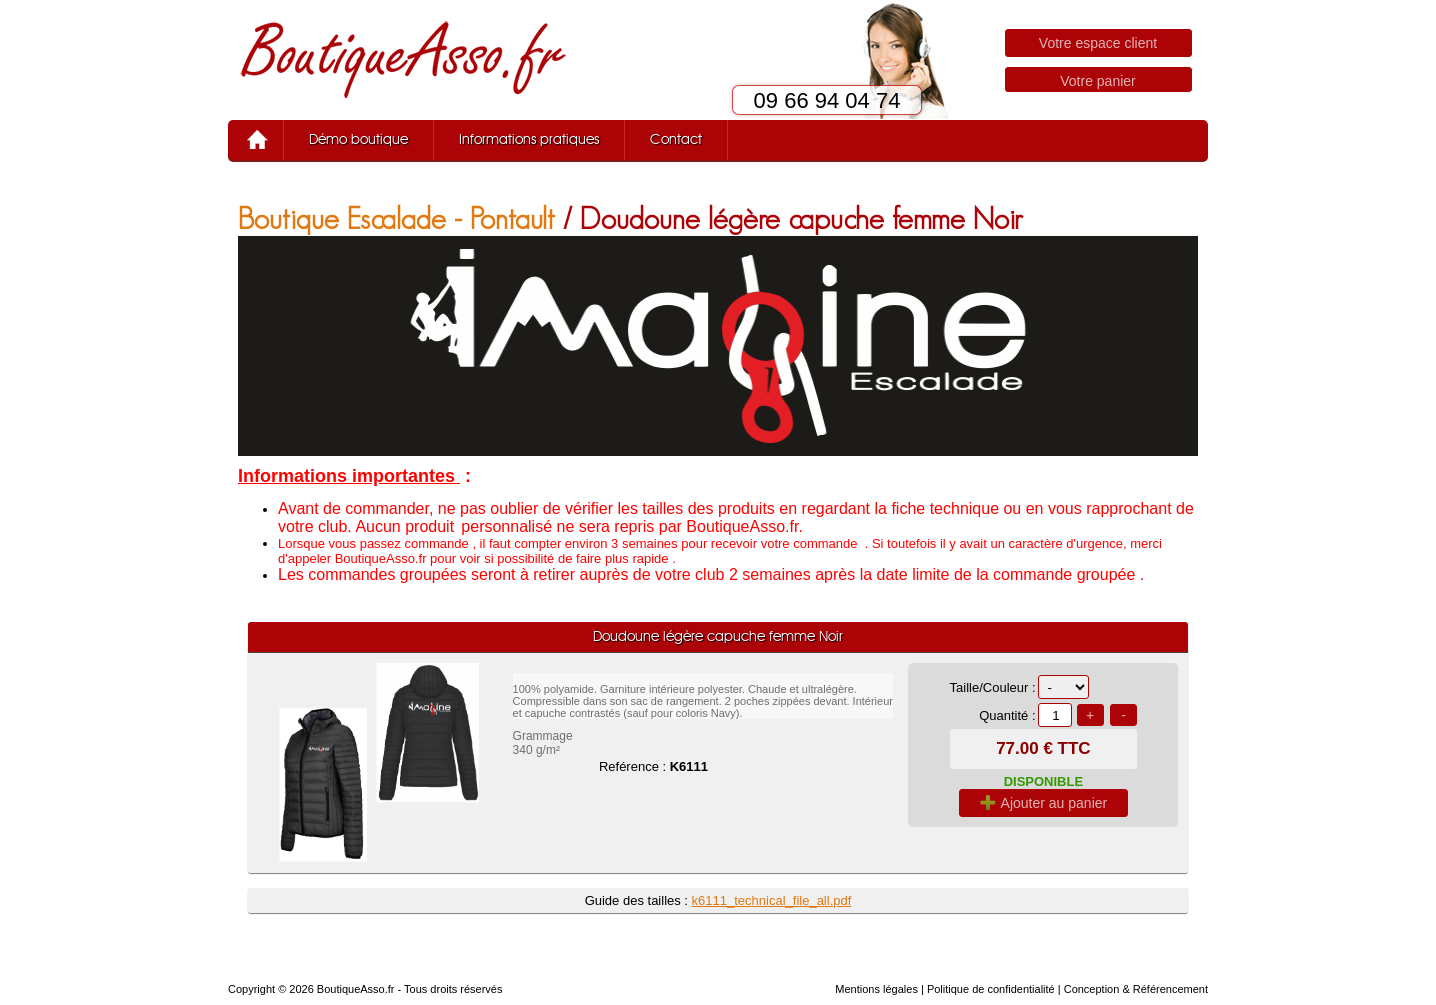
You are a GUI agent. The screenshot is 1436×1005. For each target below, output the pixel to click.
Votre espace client (1098, 43)
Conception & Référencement (1136, 989)
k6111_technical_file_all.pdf (772, 900)
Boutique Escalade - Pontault (396, 218)
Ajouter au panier (1044, 803)
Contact (676, 140)
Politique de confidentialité (991, 989)
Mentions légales (876, 989)
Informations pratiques (529, 140)
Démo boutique (358, 140)
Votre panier (1098, 81)
